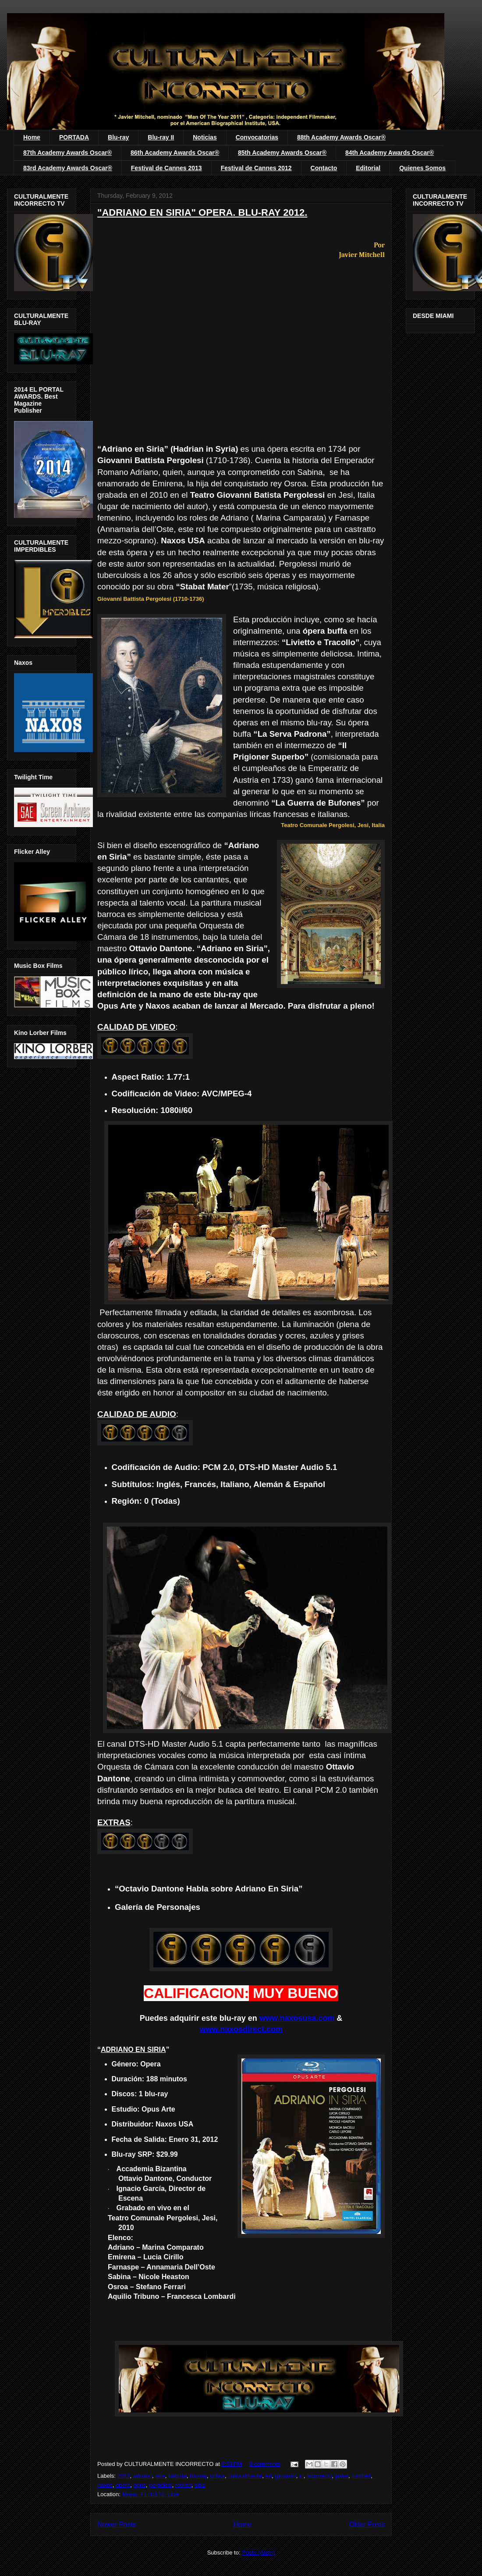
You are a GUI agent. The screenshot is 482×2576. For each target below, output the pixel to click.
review (183, 2485)
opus (139, 2485)
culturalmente (245, 2476)
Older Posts (367, 2524)
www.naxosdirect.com (240, 2029)
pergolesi (160, 2485)
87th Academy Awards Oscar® (67, 152)
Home (31, 137)
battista (177, 2476)
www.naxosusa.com (296, 2018)
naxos (105, 2485)
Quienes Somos (422, 167)
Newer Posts (116, 2524)
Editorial (368, 167)
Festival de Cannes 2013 (166, 167)
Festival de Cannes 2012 (256, 167)
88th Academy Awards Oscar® (341, 137)
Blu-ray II (161, 137)
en (269, 2476)
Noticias (204, 137)
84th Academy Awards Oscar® (389, 152)
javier (341, 2476)
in (301, 2476)
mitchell (361, 2476)
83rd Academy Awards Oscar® (67, 167)
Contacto (324, 167)
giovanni (285, 2476)
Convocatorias (257, 137)
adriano (142, 2476)
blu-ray (198, 2476)
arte (160, 2476)
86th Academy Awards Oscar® (175, 152)
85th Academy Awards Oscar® (282, 152)
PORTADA (74, 137)
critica (217, 2476)
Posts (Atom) (258, 2552)
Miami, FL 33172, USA (150, 2494)
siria (200, 2485)
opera (123, 2485)
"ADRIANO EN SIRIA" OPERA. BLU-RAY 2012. (202, 212)
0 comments (264, 2464)
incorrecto (319, 2476)
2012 (123, 2476)
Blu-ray (118, 137)
